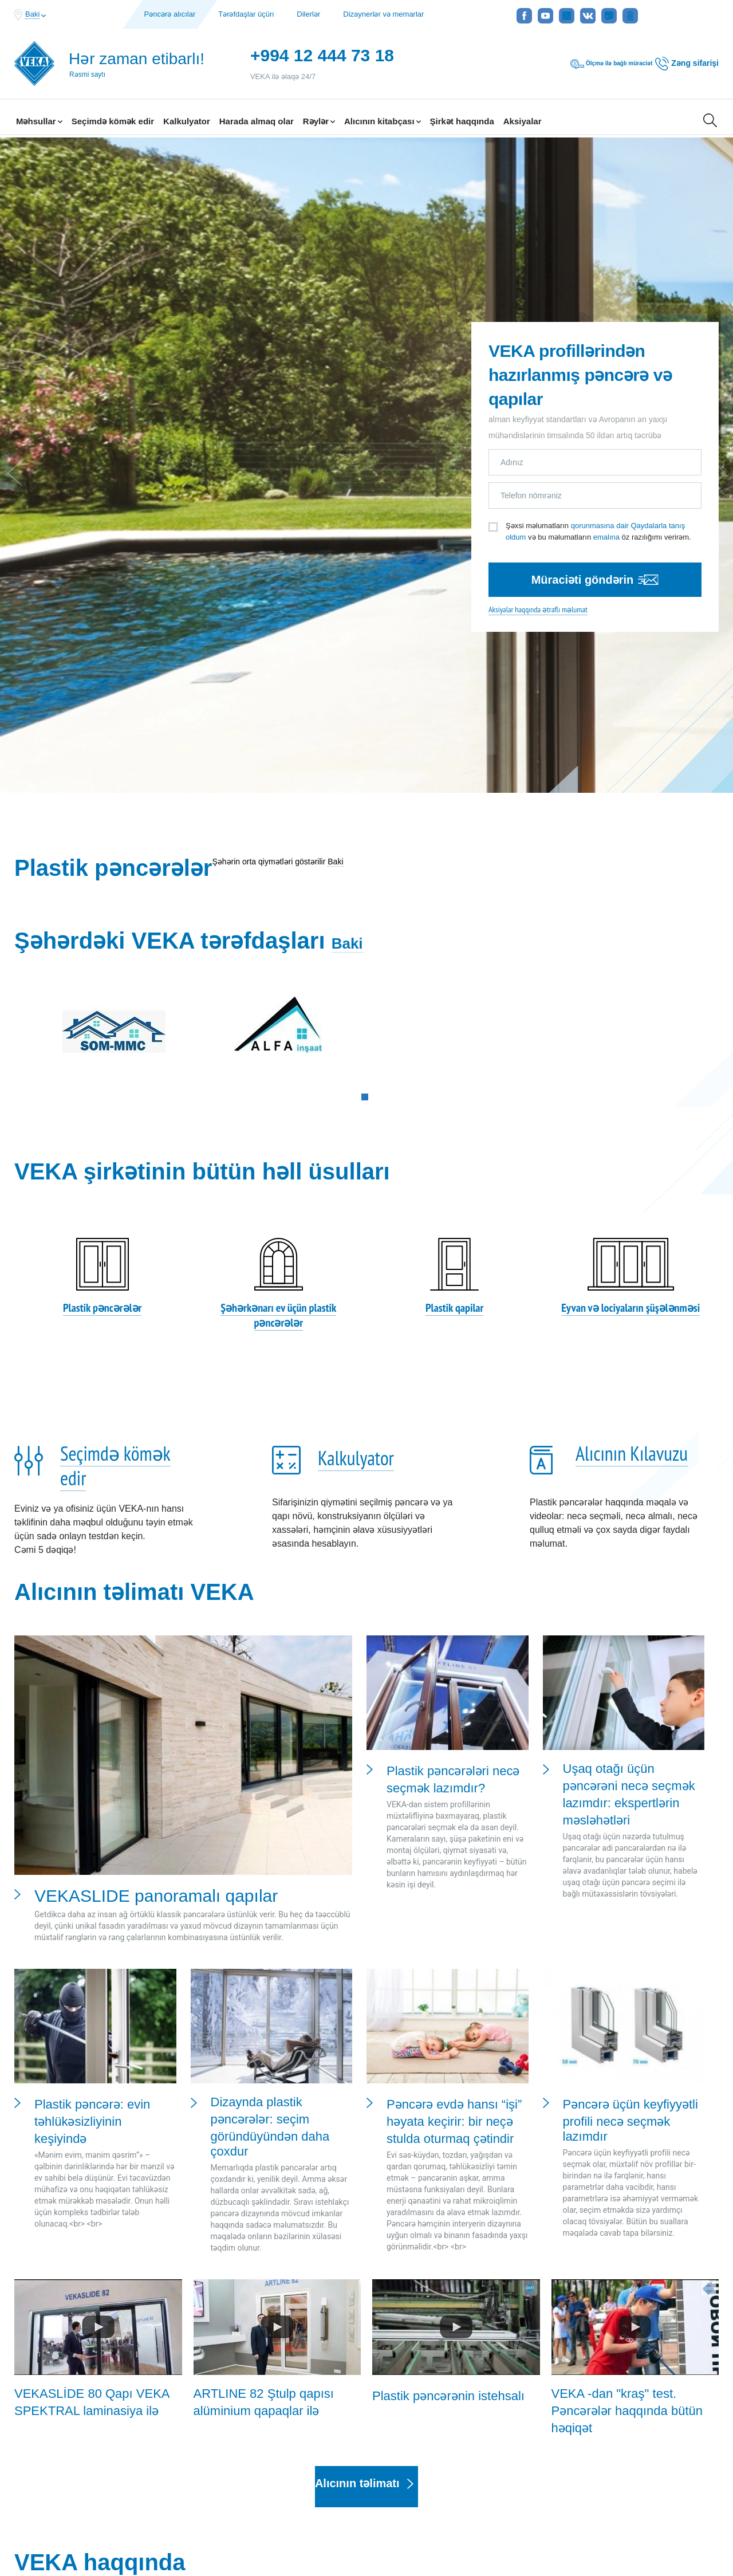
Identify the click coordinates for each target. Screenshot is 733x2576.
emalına (606, 352)
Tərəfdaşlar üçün (246, 14)
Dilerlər (308, 14)
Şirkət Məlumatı (364, 2503)
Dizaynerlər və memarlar (383, 14)
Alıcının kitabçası (382, 121)
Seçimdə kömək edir (113, 121)
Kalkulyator (186, 121)
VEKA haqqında (100, 2216)
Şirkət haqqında (462, 121)
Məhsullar (39, 121)
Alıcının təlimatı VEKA (134, 1245)
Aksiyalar (522, 121)
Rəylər (319, 121)
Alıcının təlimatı (364, 2139)
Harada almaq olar (256, 121)
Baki (335, 504)
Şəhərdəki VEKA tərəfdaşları (169, 583)
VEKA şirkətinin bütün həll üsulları (202, 825)
